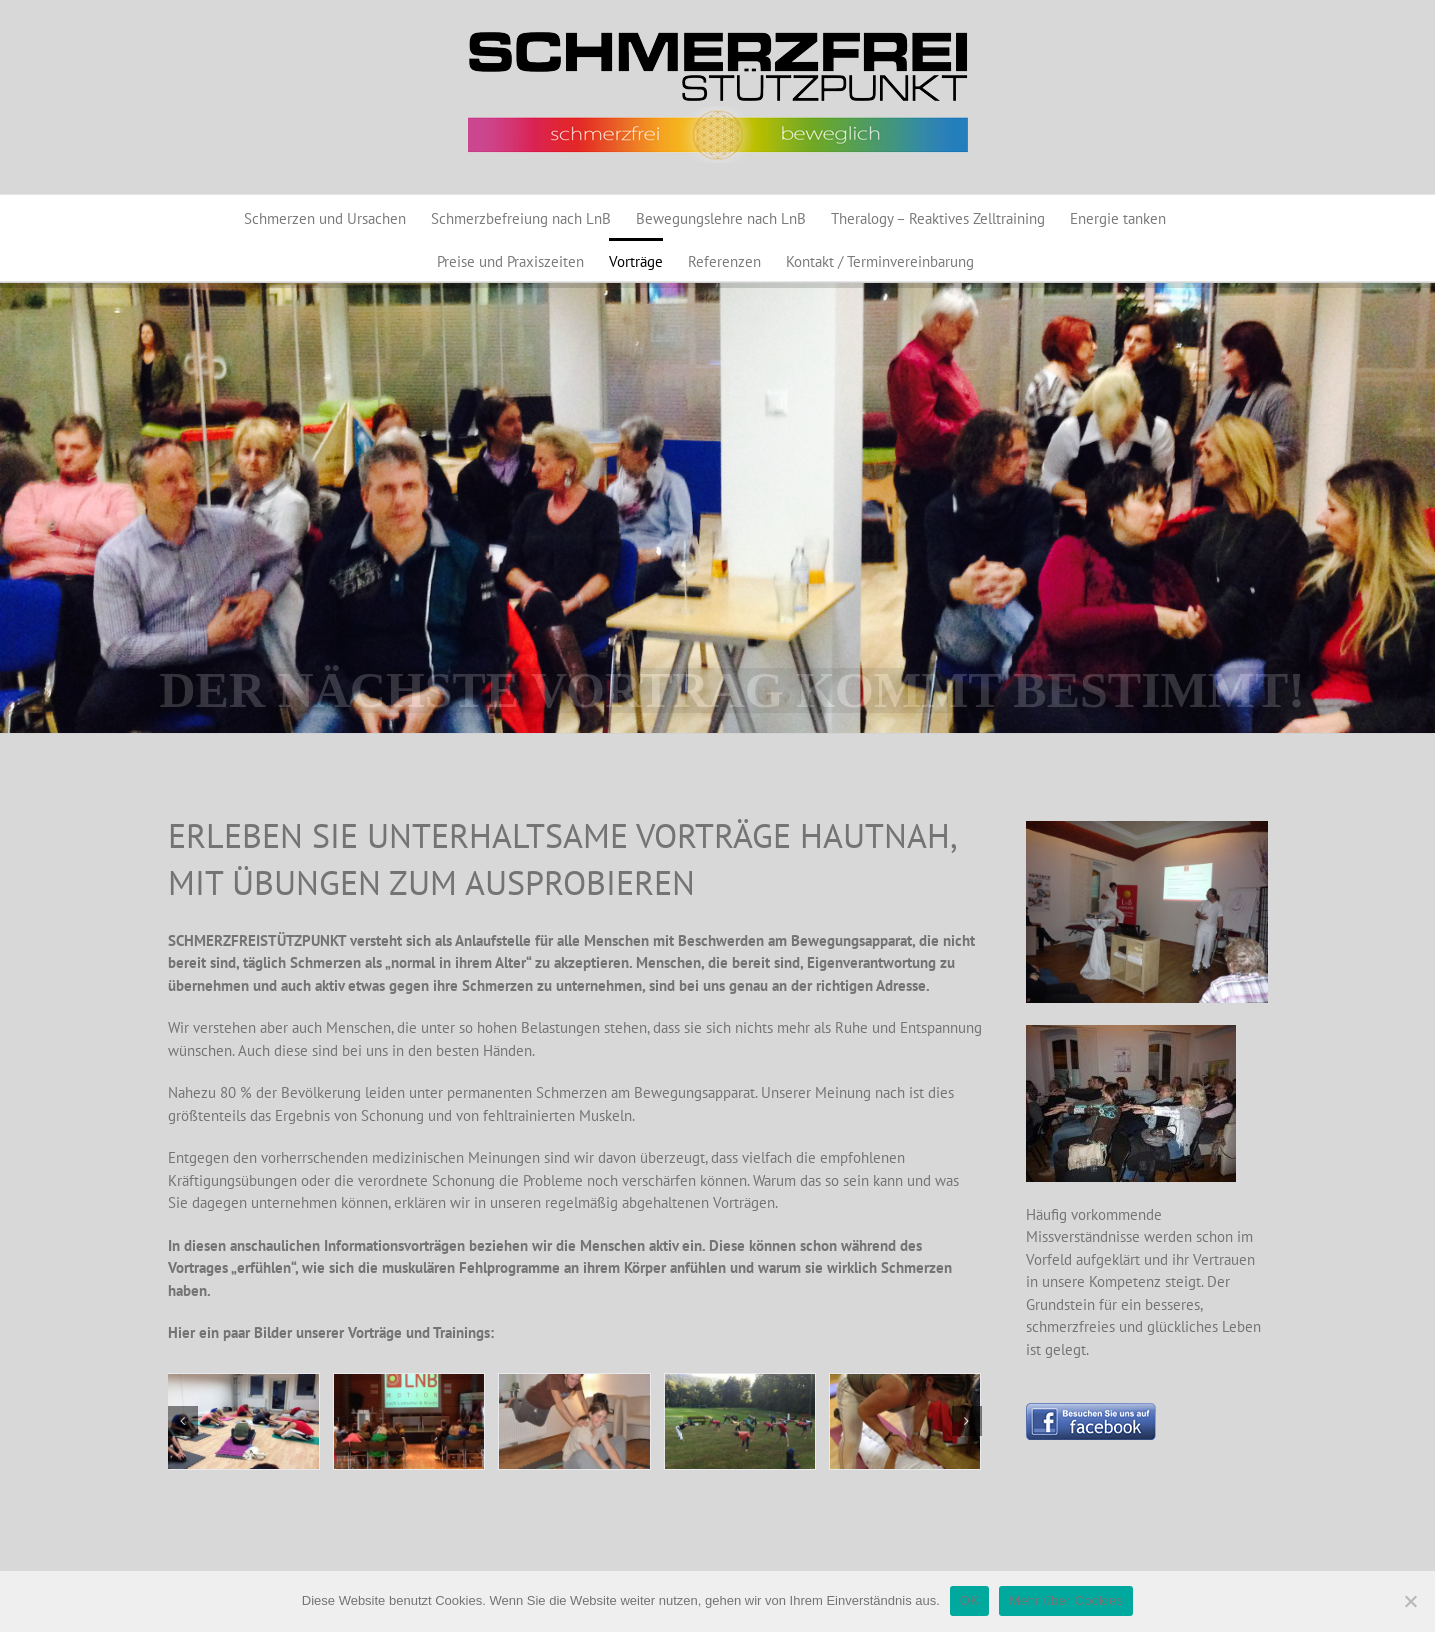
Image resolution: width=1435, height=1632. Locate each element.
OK (969, 1600)
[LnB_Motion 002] (574, 1421)
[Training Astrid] (905, 1421)
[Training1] (243, 1421)
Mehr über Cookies (1066, 1600)
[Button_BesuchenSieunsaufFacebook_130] (1091, 1410)
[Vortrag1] (409, 1421)
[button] (183, 1421)
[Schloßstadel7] (740, 1421)
